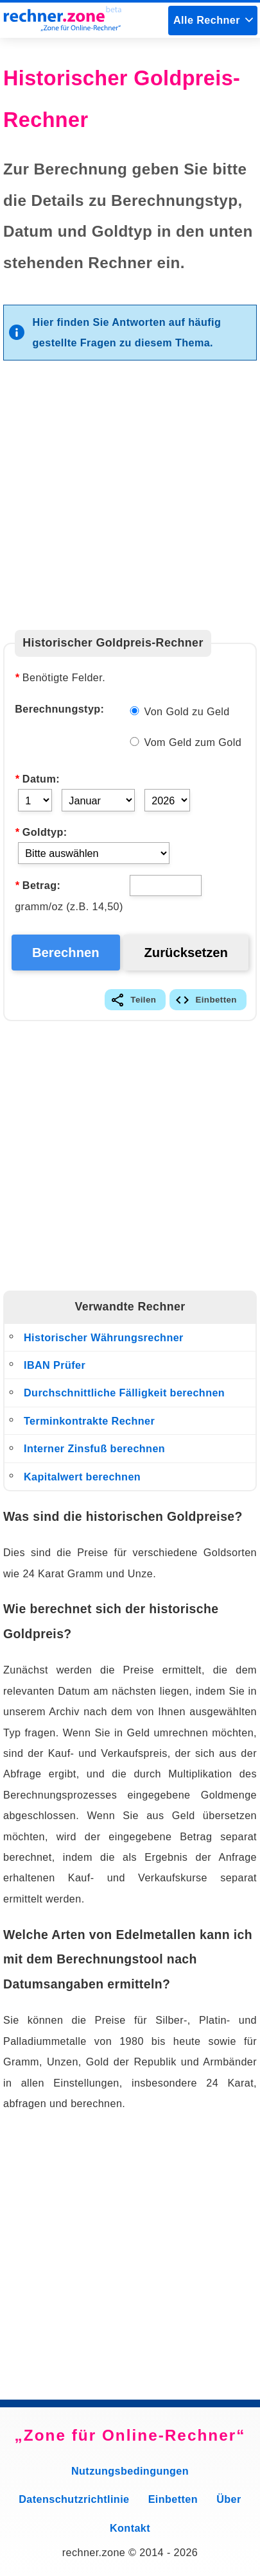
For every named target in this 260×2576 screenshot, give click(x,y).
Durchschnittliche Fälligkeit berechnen (124, 1392)
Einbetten (216, 999)
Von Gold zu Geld (179, 711)
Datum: (37, 778)
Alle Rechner (206, 20)
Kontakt (130, 2528)
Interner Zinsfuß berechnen (94, 1448)
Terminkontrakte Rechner (89, 1421)
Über (228, 2499)
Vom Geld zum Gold (185, 742)
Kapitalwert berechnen (82, 1476)
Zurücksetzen (186, 952)
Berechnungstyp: (59, 709)
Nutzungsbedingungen (130, 2471)
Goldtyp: (41, 832)
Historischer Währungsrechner (104, 1337)
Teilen (143, 999)
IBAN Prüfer (54, 1365)
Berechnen (66, 952)
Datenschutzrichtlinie (74, 2499)
